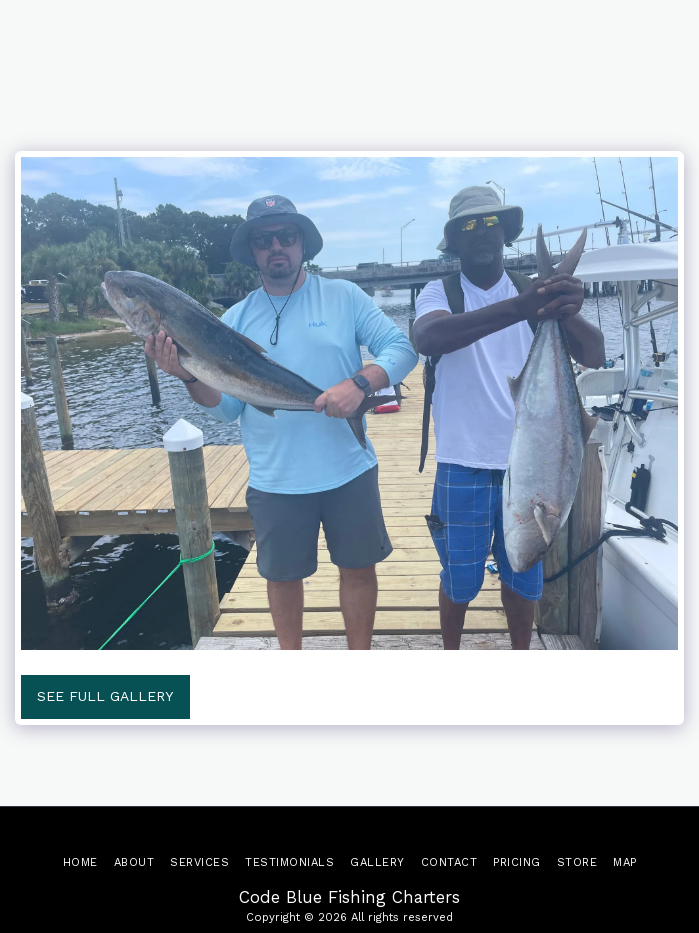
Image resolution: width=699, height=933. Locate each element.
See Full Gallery (105, 696)
